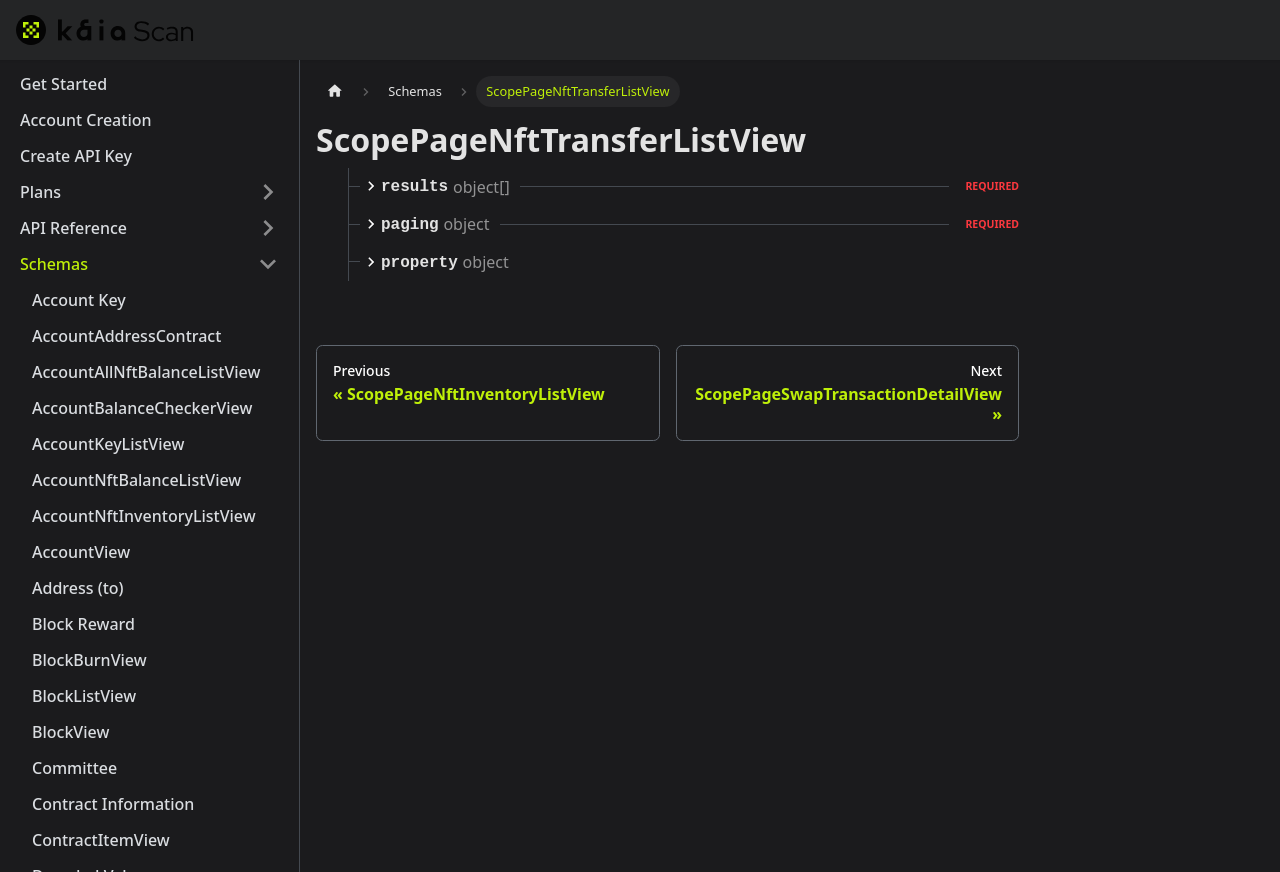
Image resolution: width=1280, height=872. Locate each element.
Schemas (54, 264)
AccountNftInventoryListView (144, 516)
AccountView (81, 552)
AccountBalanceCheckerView (142, 408)
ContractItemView (101, 840)
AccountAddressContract (126, 336)
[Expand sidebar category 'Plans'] (268, 192)
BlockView (70, 732)
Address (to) (78, 588)
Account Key (79, 300)
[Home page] (335, 91)
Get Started (63, 84)
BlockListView (84, 696)
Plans (40, 192)
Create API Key (76, 156)
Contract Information (113, 804)
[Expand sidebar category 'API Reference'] (268, 228)
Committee (74, 768)
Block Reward (83, 624)
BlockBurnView (89, 660)
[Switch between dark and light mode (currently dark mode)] (1248, 30)
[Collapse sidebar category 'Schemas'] (268, 264)
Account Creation (86, 120)
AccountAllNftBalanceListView (146, 372)
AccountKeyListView (108, 444)
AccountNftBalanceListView (136, 480)
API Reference (73, 228)
